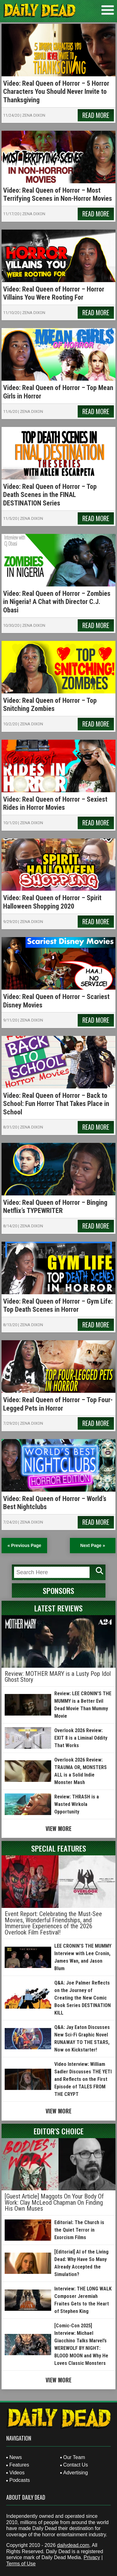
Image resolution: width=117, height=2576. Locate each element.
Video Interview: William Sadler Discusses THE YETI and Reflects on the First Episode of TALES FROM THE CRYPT (83, 2079)
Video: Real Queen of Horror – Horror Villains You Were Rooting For (53, 293)
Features (19, 2464)
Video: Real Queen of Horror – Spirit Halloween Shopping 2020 (52, 902)
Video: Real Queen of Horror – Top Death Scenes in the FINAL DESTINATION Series (50, 495)
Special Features (58, 1848)
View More (58, 1828)
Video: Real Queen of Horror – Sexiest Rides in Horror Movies (55, 803)
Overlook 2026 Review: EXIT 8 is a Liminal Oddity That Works (80, 1737)
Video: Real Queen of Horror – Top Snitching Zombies (50, 704)
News (15, 2457)
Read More (95, 115)
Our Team (74, 2457)
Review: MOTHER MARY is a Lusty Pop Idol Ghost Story (58, 1677)
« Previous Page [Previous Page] (24, 1545)
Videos (17, 2472)
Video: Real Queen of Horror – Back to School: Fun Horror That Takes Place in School (56, 1104)
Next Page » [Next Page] (92, 1545)
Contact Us (75, 2464)
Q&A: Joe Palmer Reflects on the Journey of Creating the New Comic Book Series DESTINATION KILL (82, 1998)
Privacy (92, 2557)
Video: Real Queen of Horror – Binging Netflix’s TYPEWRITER (55, 1206)
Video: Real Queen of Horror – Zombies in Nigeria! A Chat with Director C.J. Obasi (56, 602)
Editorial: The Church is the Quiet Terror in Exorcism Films (79, 2229)
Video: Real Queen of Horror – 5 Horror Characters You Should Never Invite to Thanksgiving (56, 91)
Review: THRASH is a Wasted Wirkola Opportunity (76, 1804)
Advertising (75, 2472)
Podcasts (19, 2480)
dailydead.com (73, 2545)
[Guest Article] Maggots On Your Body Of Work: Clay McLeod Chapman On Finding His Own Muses (54, 2202)
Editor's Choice (59, 2131)
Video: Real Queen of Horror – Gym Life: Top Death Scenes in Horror (58, 1305)
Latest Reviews (58, 1608)
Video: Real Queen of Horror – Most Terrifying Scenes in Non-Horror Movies (57, 194)
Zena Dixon (33, 115)
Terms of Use (21, 2563)
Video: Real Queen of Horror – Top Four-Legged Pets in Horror (58, 1404)
